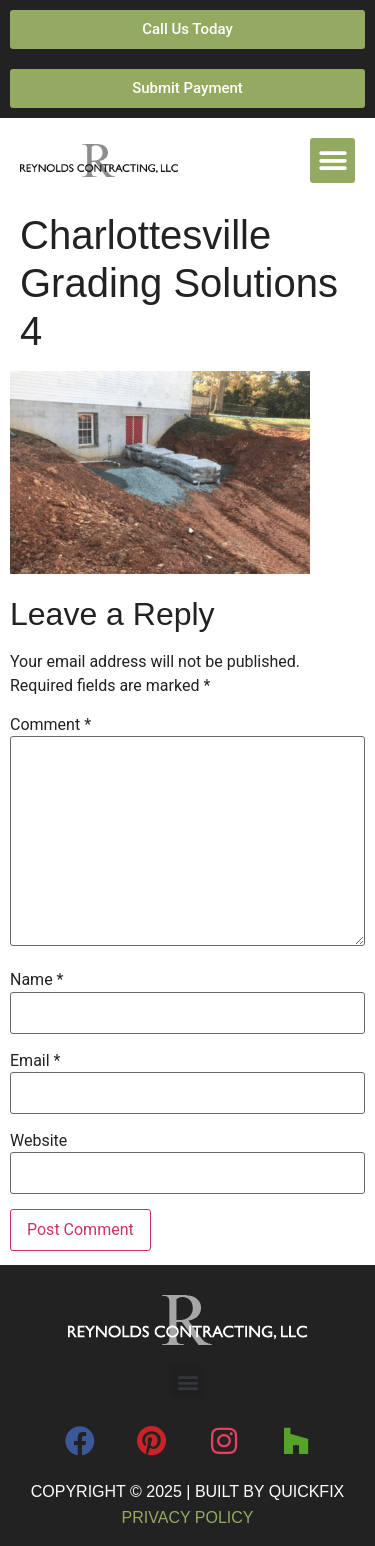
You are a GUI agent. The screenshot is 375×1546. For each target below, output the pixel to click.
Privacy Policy (188, 1517)
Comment (50, 725)
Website (38, 1141)
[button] (332, 160)
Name (37, 980)
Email (35, 1061)
